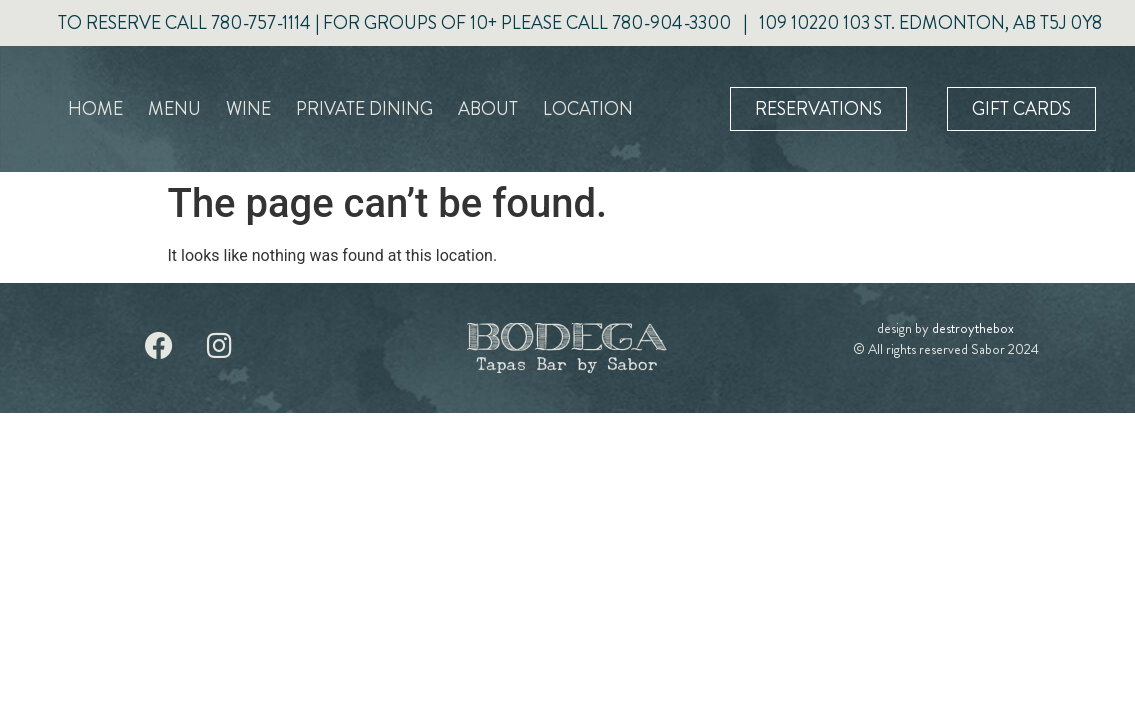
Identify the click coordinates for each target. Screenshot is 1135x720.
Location (588, 109)
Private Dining (364, 109)
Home (95, 109)
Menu (174, 109)
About (488, 109)
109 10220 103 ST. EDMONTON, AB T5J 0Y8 (930, 23)
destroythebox (973, 328)
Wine (248, 109)
